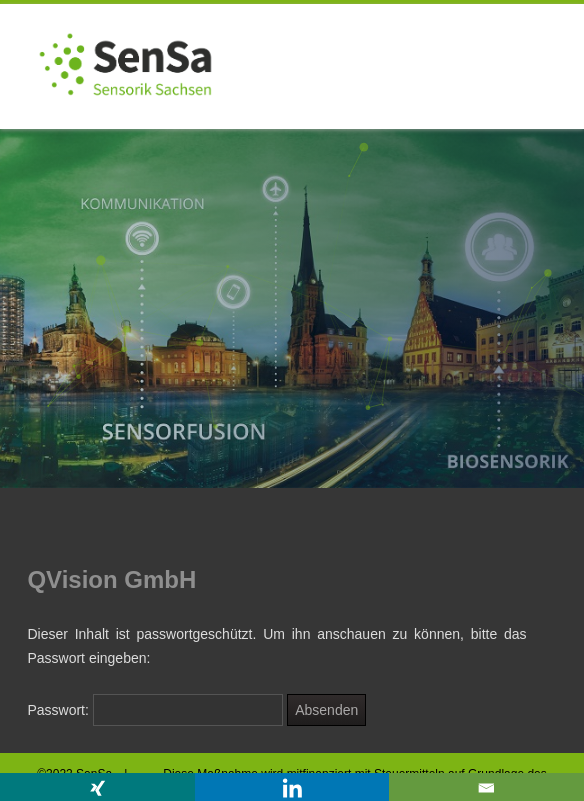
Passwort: (155, 710)
